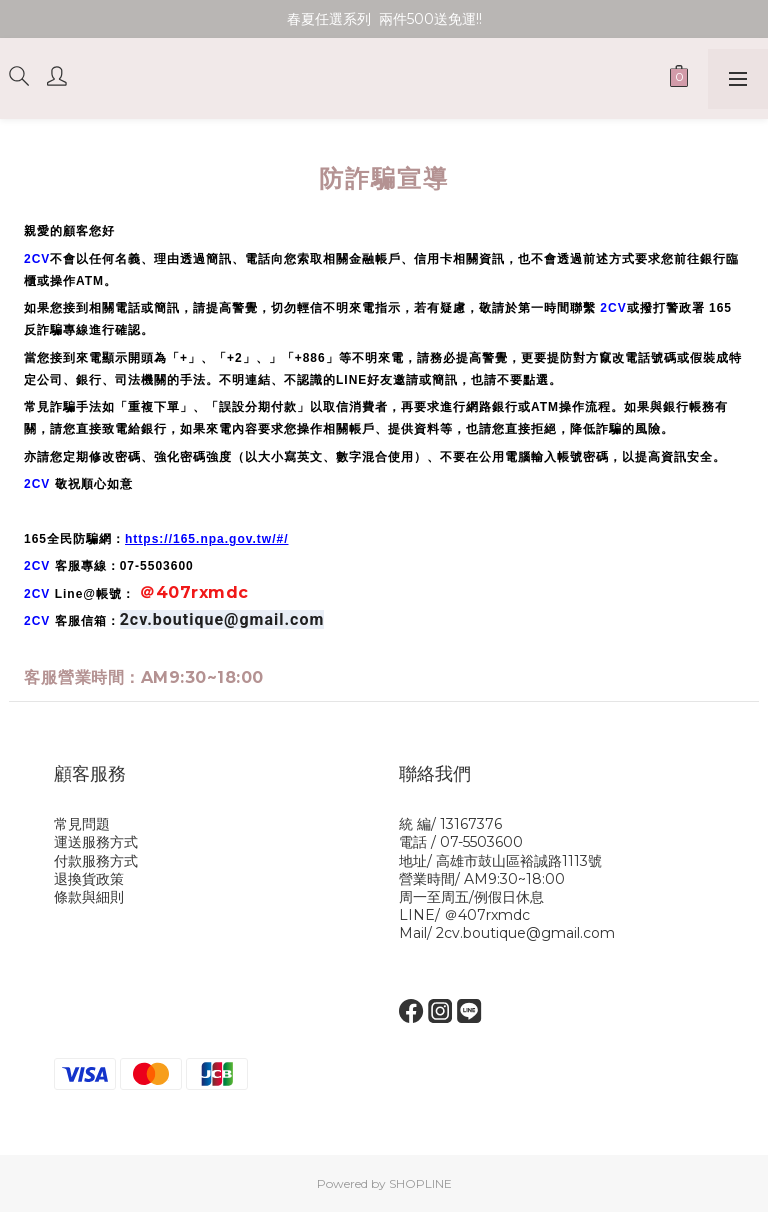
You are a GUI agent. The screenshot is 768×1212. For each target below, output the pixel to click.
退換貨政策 (89, 879)
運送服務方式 (96, 842)
